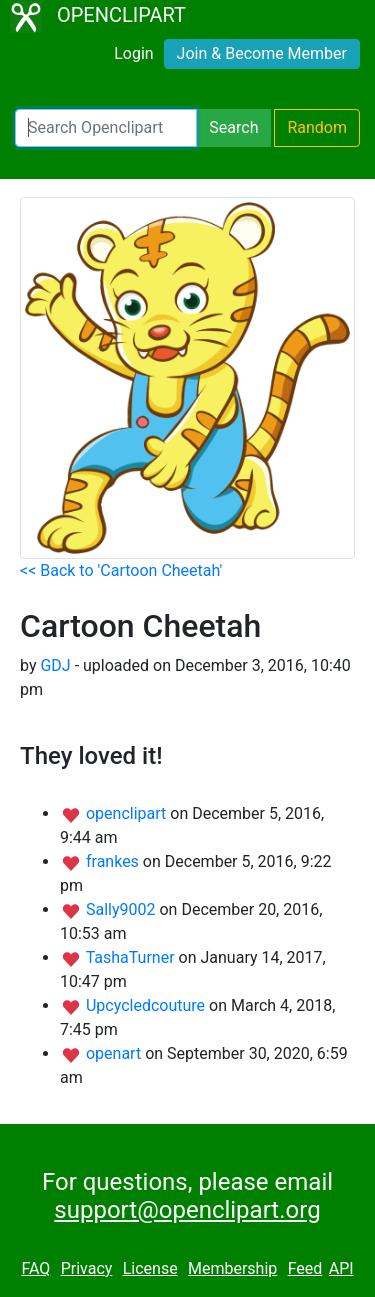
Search (233, 127)
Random (317, 127)
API (341, 1268)
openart (115, 1053)
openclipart (128, 813)
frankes (114, 861)
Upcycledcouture (147, 1005)
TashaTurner (132, 957)
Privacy (87, 1268)
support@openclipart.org (187, 1210)
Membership (232, 1268)
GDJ (55, 665)
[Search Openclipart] (106, 128)
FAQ (35, 1268)
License (150, 1268)
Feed (305, 1268)
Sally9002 (123, 909)
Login (133, 53)
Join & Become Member (262, 53)
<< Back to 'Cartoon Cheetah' (121, 570)
